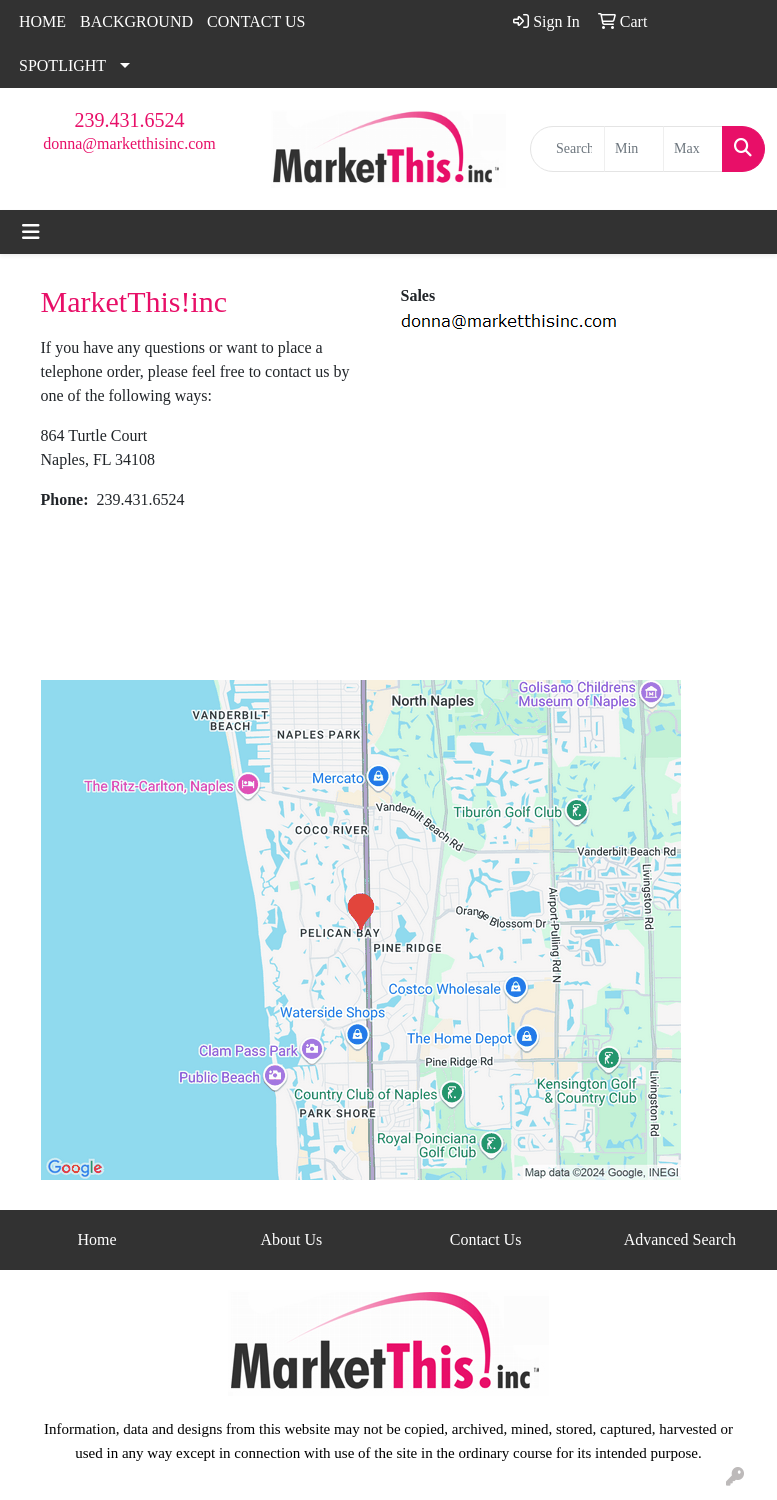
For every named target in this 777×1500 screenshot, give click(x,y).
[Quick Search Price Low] (634, 149)
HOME (42, 21)
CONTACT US (256, 21)
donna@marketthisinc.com (129, 143)
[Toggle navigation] (31, 232)
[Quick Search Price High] (693, 149)
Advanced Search (680, 1239)
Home (97, 1239)
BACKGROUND (136, 21)
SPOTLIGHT (62, 65)
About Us (291, 1239)
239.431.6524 (130, 120)
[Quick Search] (567, 149)
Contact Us (486, 1239)
